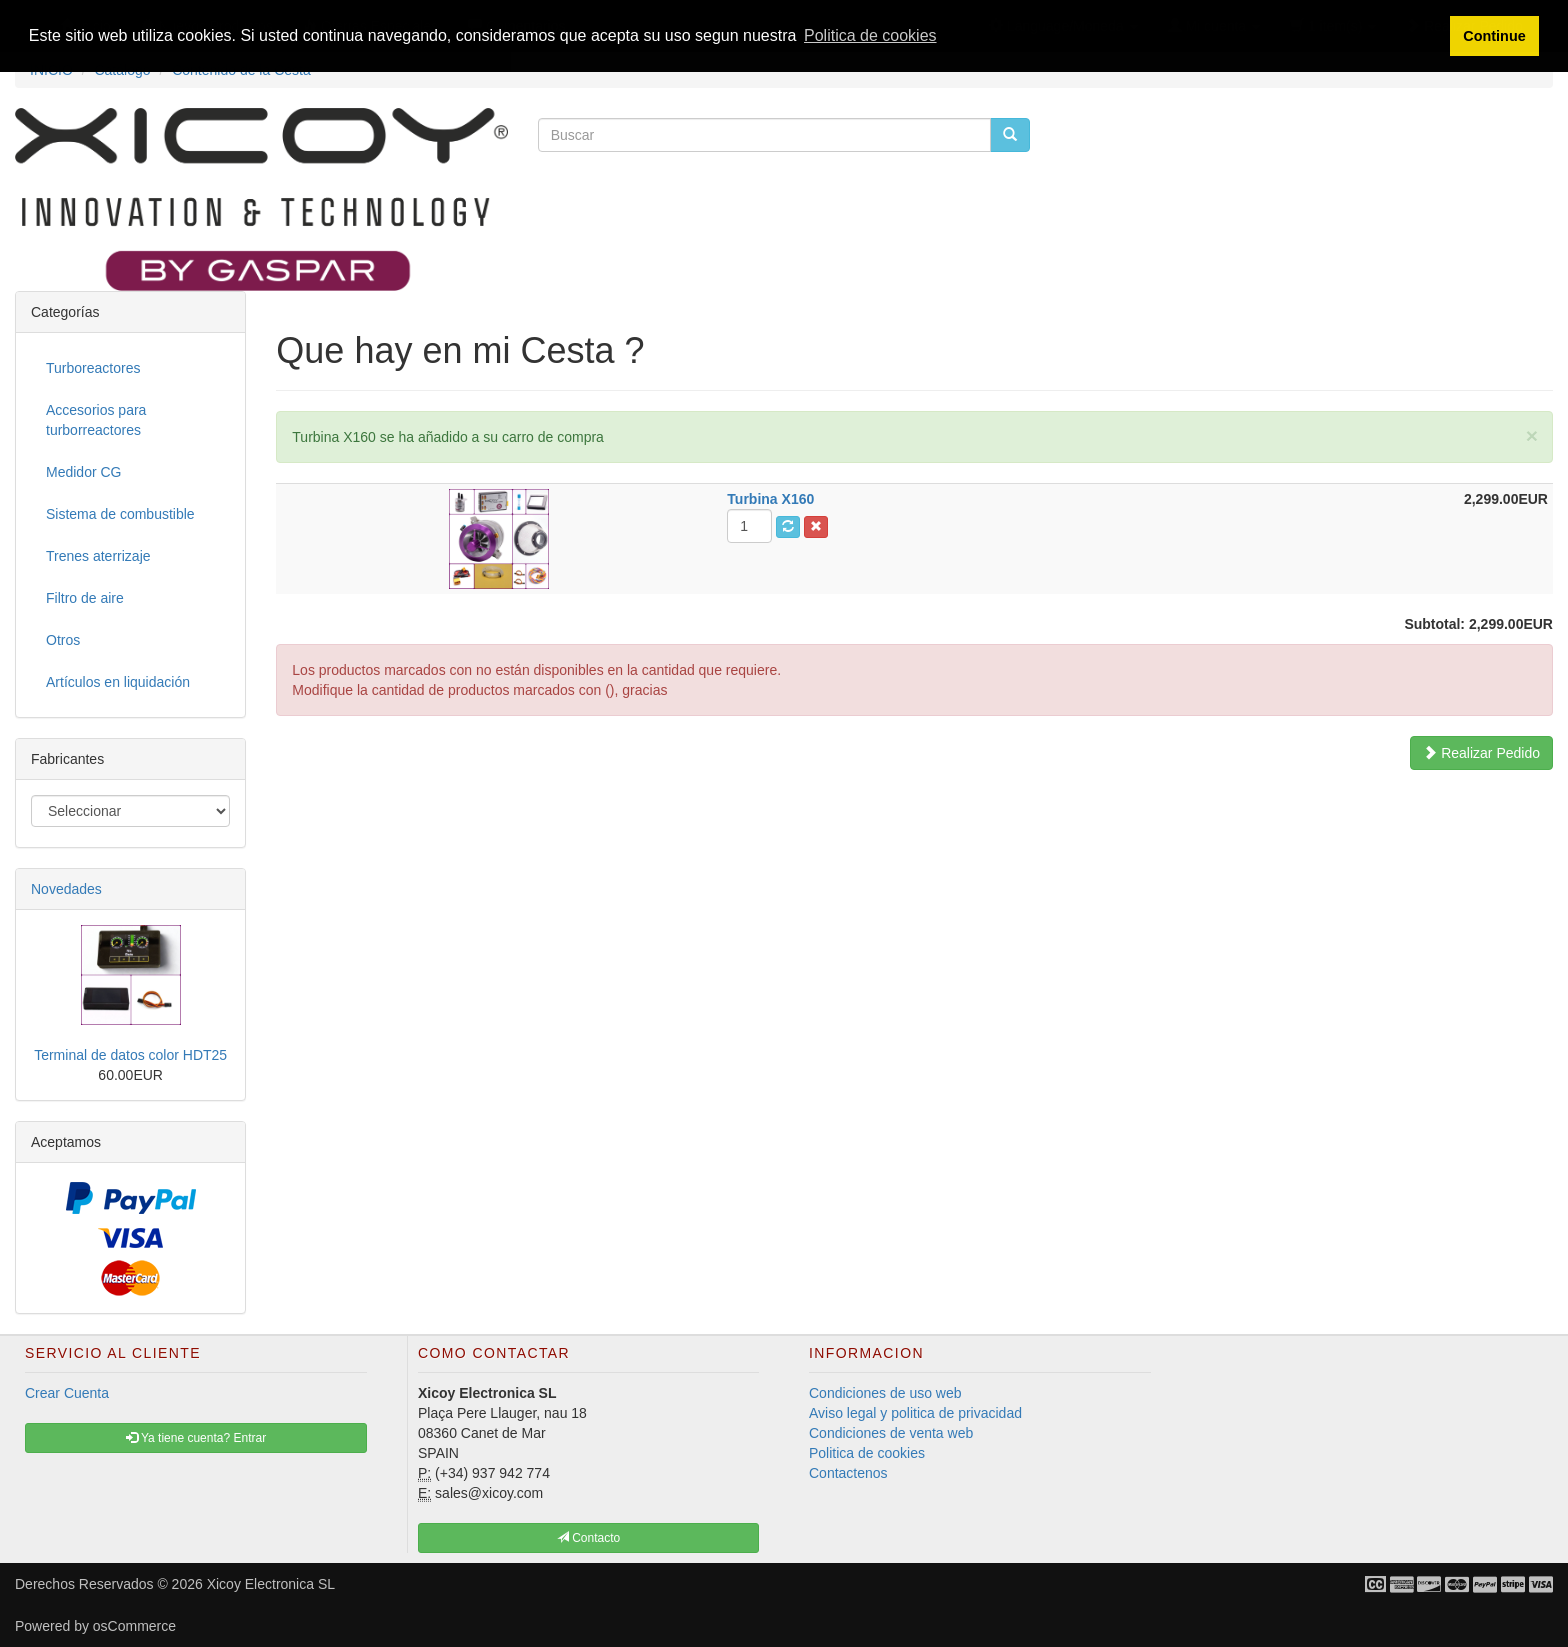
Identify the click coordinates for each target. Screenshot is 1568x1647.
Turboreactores (93, 368)
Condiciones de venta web (891, 1433)
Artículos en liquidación (118, 682)
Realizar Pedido (1481, 753)
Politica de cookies (867, 1453)
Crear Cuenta (67, 1393)
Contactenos (848, 1473)
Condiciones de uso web (885, 1393)
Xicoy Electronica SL (271, 1584)
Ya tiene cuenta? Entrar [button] (196, 1438)
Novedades (66, 889)
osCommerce (134, 1626)
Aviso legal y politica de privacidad (915, 1413)
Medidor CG (83, 472)
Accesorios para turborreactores (96, 420)
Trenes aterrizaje (98, 556)
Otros (63, 640)
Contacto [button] (588, 1538)
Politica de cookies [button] (870, 35)
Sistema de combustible (120, 514)
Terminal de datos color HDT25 (130, 1055)
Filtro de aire (85, 598)
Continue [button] (1494, 36)
